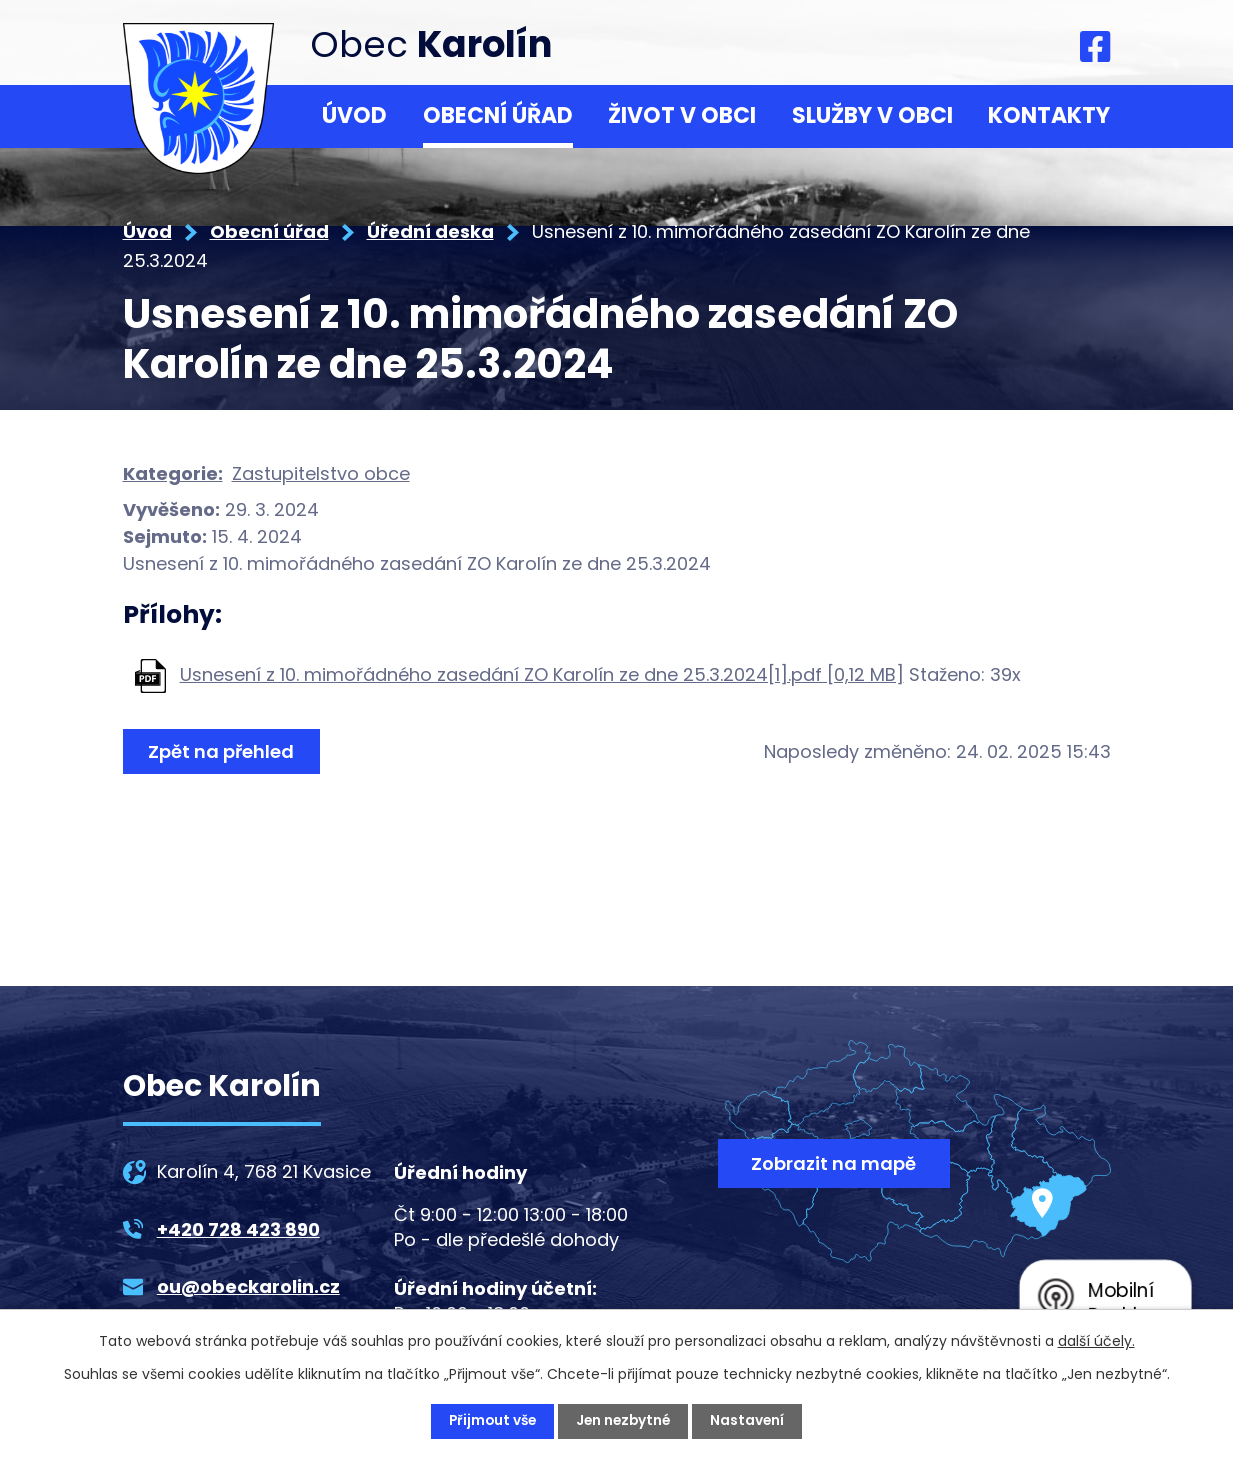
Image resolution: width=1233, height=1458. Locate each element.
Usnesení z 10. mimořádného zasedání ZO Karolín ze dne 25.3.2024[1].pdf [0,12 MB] (542, 674)
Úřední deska (430, 231)
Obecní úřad (498, 115)
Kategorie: (173, 473)
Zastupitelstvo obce (321, 473)
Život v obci (682, 115)
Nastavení (751, 1421)
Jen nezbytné (625, 1421)
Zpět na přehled (223, 751)
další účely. (1096, 1341)
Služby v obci (872, 115)
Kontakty (1049, 115)
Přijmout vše (490, 1421)
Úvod (354, 115)
